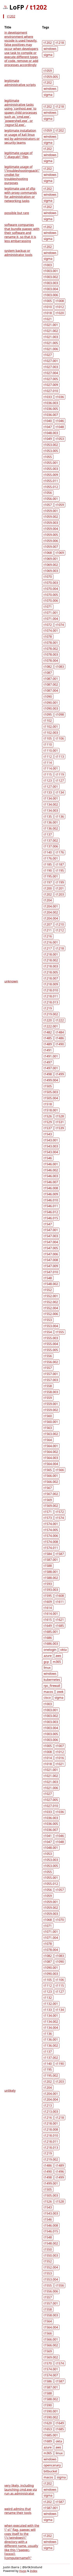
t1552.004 (51, 1308)
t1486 (60, 1038)
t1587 (60, 1554)
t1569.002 (51, 1506)
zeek (60, 1692)
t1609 (48, 1602)
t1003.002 (51, 277)
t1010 (48, 307)
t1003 (48, 265)
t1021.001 (51, 325)
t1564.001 (51, 1446)
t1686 (48, 1638)
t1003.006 (51, 295)
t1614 (48, 1608)
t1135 (48, 816)
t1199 (60, 882)
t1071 (48, 606)
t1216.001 (51, 942)
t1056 (48, 493)
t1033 (48, 397)
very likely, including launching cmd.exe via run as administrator (20, 2489)
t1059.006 (51, 541)
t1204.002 (51, 912)
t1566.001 (51, 1476)
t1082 (48, 666)
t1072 (48, 625)
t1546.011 (51, 1206)
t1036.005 (51, 409)
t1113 (60, 756)
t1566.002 (51, 1482)
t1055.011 (51, 481)
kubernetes (52, 1679)
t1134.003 (51, 810)
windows (50, 49)
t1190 (48, 870)
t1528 (60, 1116)
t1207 (48, 924)
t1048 (60, 427)
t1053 (60, 439)
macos (48, 1692)
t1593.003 (51, 1590)
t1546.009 (51, 1194)
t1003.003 (51, 283)
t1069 (60, 553)
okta (63, 1649)
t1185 (48, 864)
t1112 (48, 756)
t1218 (60, 43)
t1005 (48, 301)
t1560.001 (51, 1422)
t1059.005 (51, 77)
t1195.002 (51, 2075)
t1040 (48, 421)
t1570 (48, 2363)
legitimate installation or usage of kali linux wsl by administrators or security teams (22, 136)
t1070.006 (51, 600)
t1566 (60, 1470)
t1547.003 (51, 1236)
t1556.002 (51, 1362)
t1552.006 (51, 1314)
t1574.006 (51, 1536)
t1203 (60, 894)
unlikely (10, 2090)
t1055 (48, 457)
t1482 (48, 1032)
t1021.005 (51, 343)
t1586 (48, 2381)
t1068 (48, 553)
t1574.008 (51, 1542)
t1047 (48, 427)
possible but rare (16, 213)
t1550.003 (51, 2255)
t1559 (48, 1398)
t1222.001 (51, 1026)
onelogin (50, 1649)
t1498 (48, 1074)
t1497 (48, 1062)
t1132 (48, 1997)
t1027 (48, 355)
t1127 (60, 780)
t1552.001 (51, 1296)
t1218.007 (51, 978)
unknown (11, 981)
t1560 (48, 1416)
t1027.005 (51, 379)
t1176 (60, 852)
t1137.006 (51, 846)
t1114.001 (51, 768)
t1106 (60, 738)
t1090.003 (51, 708)
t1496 (60, 2171)
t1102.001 (51, 726)
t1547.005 (51, 1248)
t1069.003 (51, 571)
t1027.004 (51, 373)
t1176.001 (51, 858)
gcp (46, 1662)
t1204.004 (51, 918)
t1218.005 (51, 972)
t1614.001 (51, 1613)
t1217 (48, 948)
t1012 (60, 307)
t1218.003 (51, 966)
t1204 (48, 900)
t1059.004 (51, 529)
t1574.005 (51, 1530)
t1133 (48, 792)
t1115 (48, 774)
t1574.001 (51, 1524)
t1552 (48, 1290)
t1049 (48, 439)
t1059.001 (51, 511)
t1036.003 (51, 403)
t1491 (48, 1050)
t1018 (48, 313)
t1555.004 (51, 1344)
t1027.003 (51, 367)
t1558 (48, 1386)
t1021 (48, 319)
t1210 (60, 924)
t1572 (60, 1512)
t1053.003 (51, 1860)
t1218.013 (51, 1002)
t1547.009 (51, 1266)
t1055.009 (51, 475)
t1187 (60, 864)
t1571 (48, 1512)
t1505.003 (51, 1092)
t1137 (48, 834)
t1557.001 (51, 1374)
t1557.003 (51, 1380)
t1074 (60, 625)
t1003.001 (51, 271)
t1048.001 (51, 1848)
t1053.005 (51, 451)
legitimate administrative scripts (20, 82)
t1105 (48, 738)
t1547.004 (51, 1242)
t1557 (48, 1368)
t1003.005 (51, 1734)
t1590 (48, 2405)
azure (48, 1656)
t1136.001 (51, 822)
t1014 (48, 1758)
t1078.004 (51, 660)
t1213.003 (51, 2111)
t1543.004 (51, 1152)
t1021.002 (51, 331)
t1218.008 (51, 2129)
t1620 (48, 2423)
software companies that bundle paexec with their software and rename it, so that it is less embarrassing (21, 233)
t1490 (60, 1044)
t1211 (48, 930)
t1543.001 (51, 1140)
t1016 (60, 1758)
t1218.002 (51, 960)
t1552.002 (51, 1302)
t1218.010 (51, 990)
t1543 (48, 1134)
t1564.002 (51, 1452)
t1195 (60, 870)
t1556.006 (51, 2291)
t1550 (48, 2249)
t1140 (48, 852)
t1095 (48, 714)
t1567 (48, 1488)
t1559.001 (51, 1404)
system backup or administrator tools (18, 252)
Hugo (22, 2571)
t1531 (60, 1122)
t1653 (48, 2429)
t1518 (48, 1104)
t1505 (48, 1086)
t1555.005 (51, 1350)
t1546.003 (51, 1176)
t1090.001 (51, 702)
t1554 (48, 1332)
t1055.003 (51, 469)
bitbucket (50, 2471)
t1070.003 (51, 583)
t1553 (48, 1320)
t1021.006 (51, 349)
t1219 (48, 1008)
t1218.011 (51, 996)
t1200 (48, 888)
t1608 (60, 1596)
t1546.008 (51, 1188)
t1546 (48, 1158)
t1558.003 (51, 1392)
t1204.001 (51, 906)
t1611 (60, 1602)
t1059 (48, 71)
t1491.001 (51, 1056)
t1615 (48, 1619)
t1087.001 (51, 679)
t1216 (48, 936)
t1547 (48, 1224)
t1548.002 (51, 1284)
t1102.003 (51, 732)
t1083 (60, 666)
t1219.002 (51, 1014)
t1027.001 (51, 361)
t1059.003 (51, 523)
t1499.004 (51, 1080)
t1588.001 (51, 1572)
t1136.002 (51, 828)
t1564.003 (51, 1458)
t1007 (60, 1746)
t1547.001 (51, 1230)
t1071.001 (51, 613)
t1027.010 (51, 391)
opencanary (52, 2465)
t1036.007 (51, 415)
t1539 (60, 1128)
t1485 (48, 1038)
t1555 (60, 1332)
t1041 (48, 1836)
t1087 (48, 672)
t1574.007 (51, 2375)
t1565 (48, 1470)
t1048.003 (51, 433)
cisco (47, 1697)
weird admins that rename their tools (17, 2511)
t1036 (60, 397)
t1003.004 (51, 289)
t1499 (60, 1074)
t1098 (60, 714)
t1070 (48, 576)
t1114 (48, 762)
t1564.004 (51, 1464)
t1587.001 (51, 1560)
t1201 (60, 888)
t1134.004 (51, 2027)
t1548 (48, 1278)
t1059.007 (51, 546)
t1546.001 (51, 1164)
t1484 (60, 1032)
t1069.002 (51, 565)
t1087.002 (51, 684)
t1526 (48, 1116)
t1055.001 (51, 463)
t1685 (60, 1626)
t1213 (48, 2105)
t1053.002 (51, 445)
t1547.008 (51, 1260)
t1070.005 (51, 595)
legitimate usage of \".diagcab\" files (18, 155)
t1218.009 (51, 984)
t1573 (48, 1518)
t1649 (48, 1626)
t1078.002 (51, 649)
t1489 (48, 1044)
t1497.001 (51, 1068)
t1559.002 (51, 1410)
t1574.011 (51, 1548)
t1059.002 (51, 516)
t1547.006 (51, 1254)
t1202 (11, 16)
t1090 (48, 696)
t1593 (48, 1584)
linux (47, 1667)
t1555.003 (51, 1338)
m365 (57, 1662)
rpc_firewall (52, 1686)
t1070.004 (51, 589)
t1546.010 (51, 1200)
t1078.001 (51, 642)
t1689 (48, 2441)
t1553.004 (51, 1326)
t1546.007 (51, 1182)
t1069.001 (51, 559)
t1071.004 (51, 619)
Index (33, 2571)
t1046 (60, 421)
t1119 (60, 774)
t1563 (48, 1428)
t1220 (48, 1020)
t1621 (60, 1619)
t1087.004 (51, 690)
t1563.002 (51, 1434)
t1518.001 (51, 1110)
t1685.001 (51, 1632)
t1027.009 (51, 385)
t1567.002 (51, 1494)
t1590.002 (51, 2417)
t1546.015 (51, 1218)
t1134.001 (51, 798)
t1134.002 (51, 804)
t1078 (48, 636)
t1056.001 (51, 499)
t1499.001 (51, 2183)
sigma (48, 55)
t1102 (48, 720)
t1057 (48, 505)
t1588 (48, 1566)
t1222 (60, 1020)
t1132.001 (51, 2004)
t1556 (48, 1356)
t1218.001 (51, 954)
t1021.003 (51, 337)
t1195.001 (51, 876)
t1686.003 (51, 1643)
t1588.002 (51, 1578)
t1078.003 (51, 654)
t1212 (60, 930)
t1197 (48, 882)
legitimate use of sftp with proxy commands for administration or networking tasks (20, 194)
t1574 (60, 1518)
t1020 (60, 313)
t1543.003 (51, 1146)
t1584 (48, 1554)
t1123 (48, 780)
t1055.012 (51, 487)
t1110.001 (51, 750)
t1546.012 (51, 1212)
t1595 (48, 1596)
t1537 (48, 1128)
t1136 (60, 816)
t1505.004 (51, 1098)
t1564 (48, 1440)
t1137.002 (51, 840)
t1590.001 (51, 2411)
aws (58, 1656)
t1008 (60, 301)
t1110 (48, 744)
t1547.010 (51, 1272)
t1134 (60, 792)
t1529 (48, 1122)
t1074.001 (51, 630)
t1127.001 (51, 786)
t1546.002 (51, 1170)
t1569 (48, 1500)
